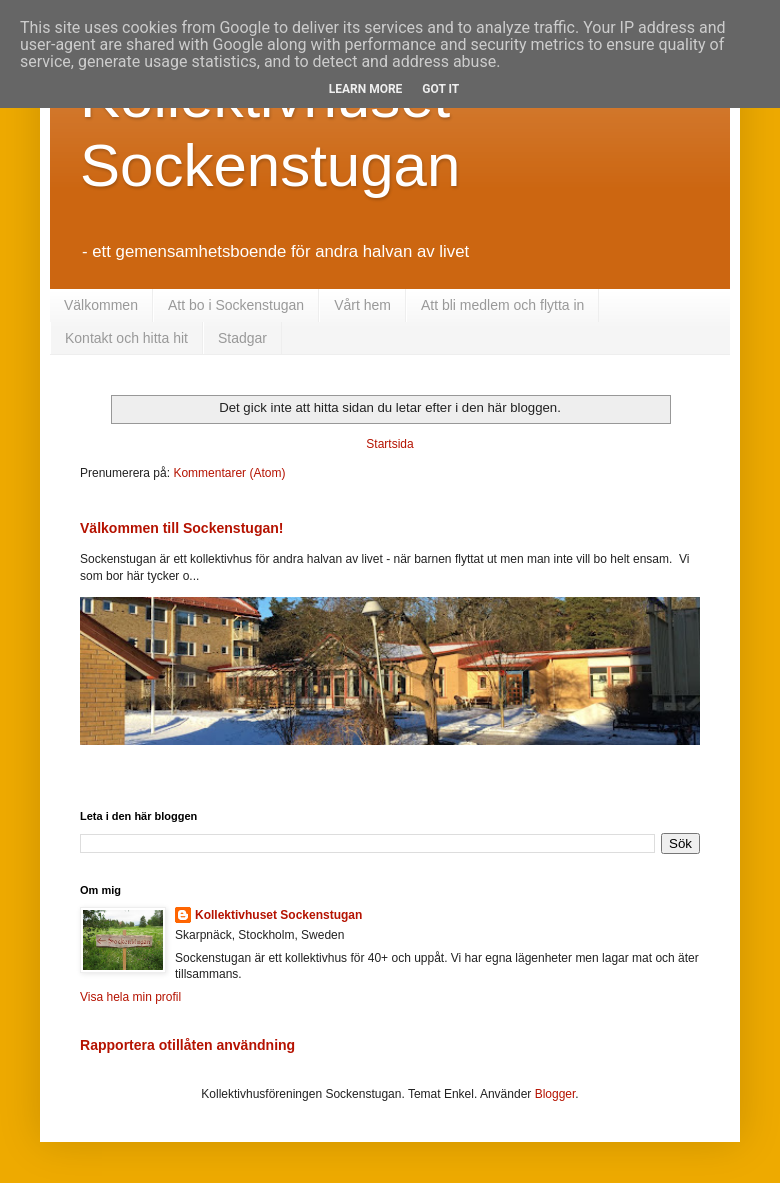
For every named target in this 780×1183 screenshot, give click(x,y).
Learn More (366, 89)
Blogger (555, 1094)
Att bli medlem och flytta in (502, 305)
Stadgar (242, 338)
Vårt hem (362, 305)
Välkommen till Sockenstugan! (182, 528)
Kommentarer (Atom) (229, 473)
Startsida (389, 444)
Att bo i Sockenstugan (236, 305)
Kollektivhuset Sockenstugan (278, 915)
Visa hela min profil (130, 997)
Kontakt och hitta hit (126, 338)
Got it (440, 89)
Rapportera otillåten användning (187, 1045)
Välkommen (101, 305)
